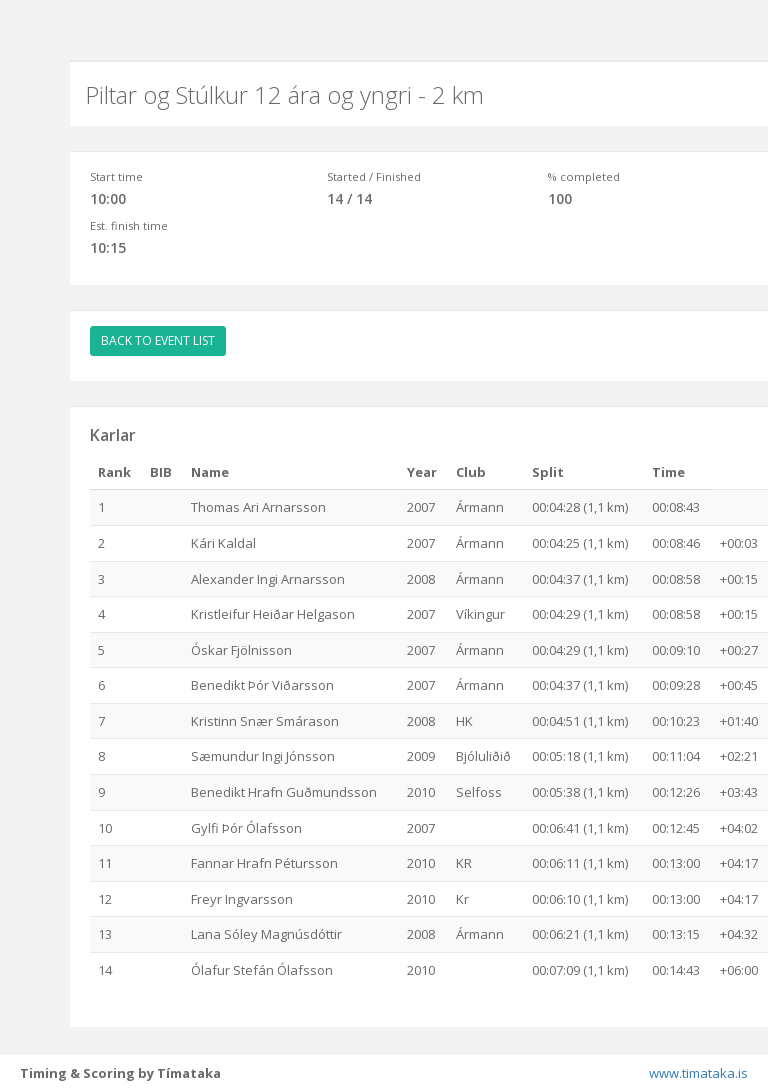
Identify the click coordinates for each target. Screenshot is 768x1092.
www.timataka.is (698, 1073)
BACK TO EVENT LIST (158, 340)
